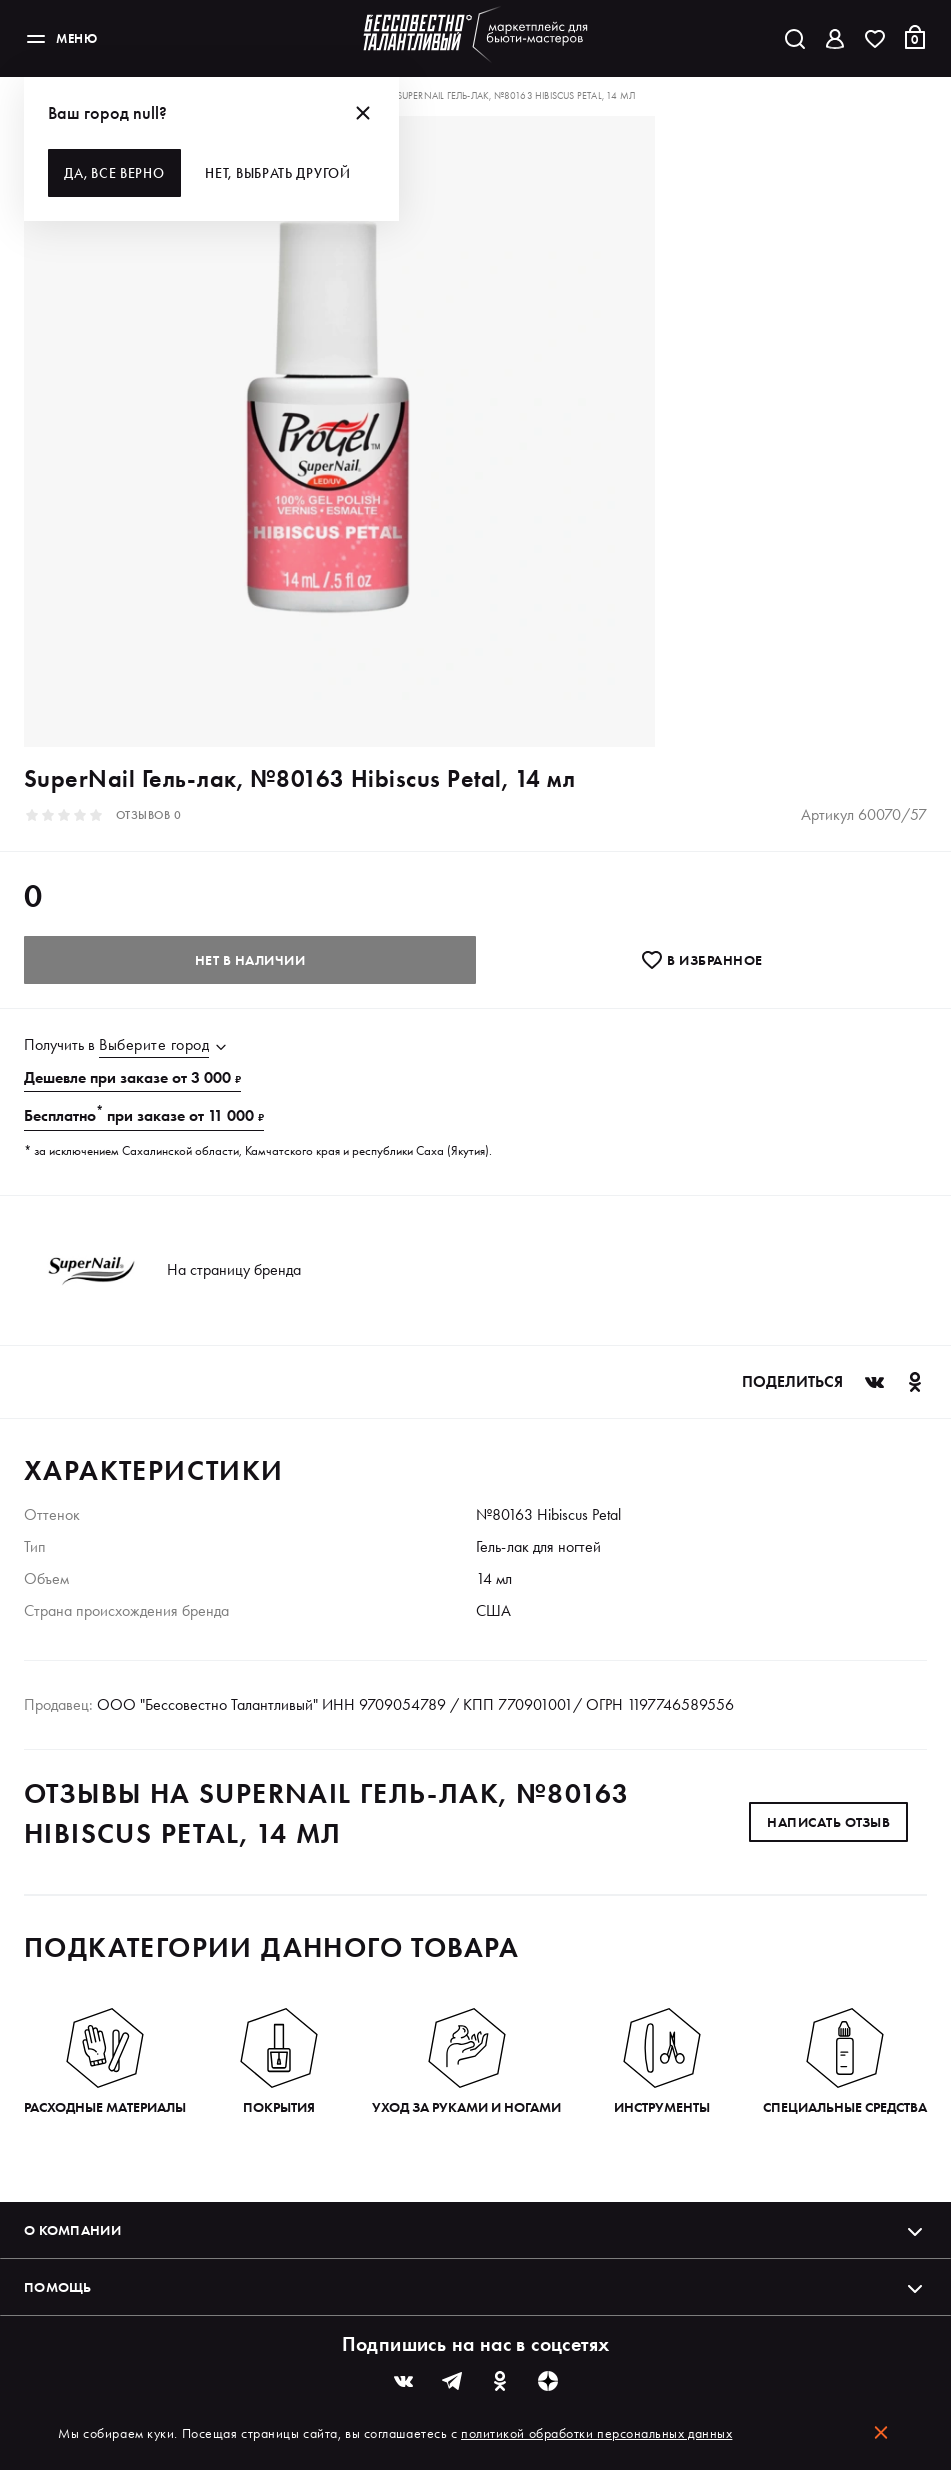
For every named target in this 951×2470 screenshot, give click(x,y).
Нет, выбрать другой (284, 173)
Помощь (475, 2287)
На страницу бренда (234, 1269)
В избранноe (701, 960)
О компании (475, 2230)
